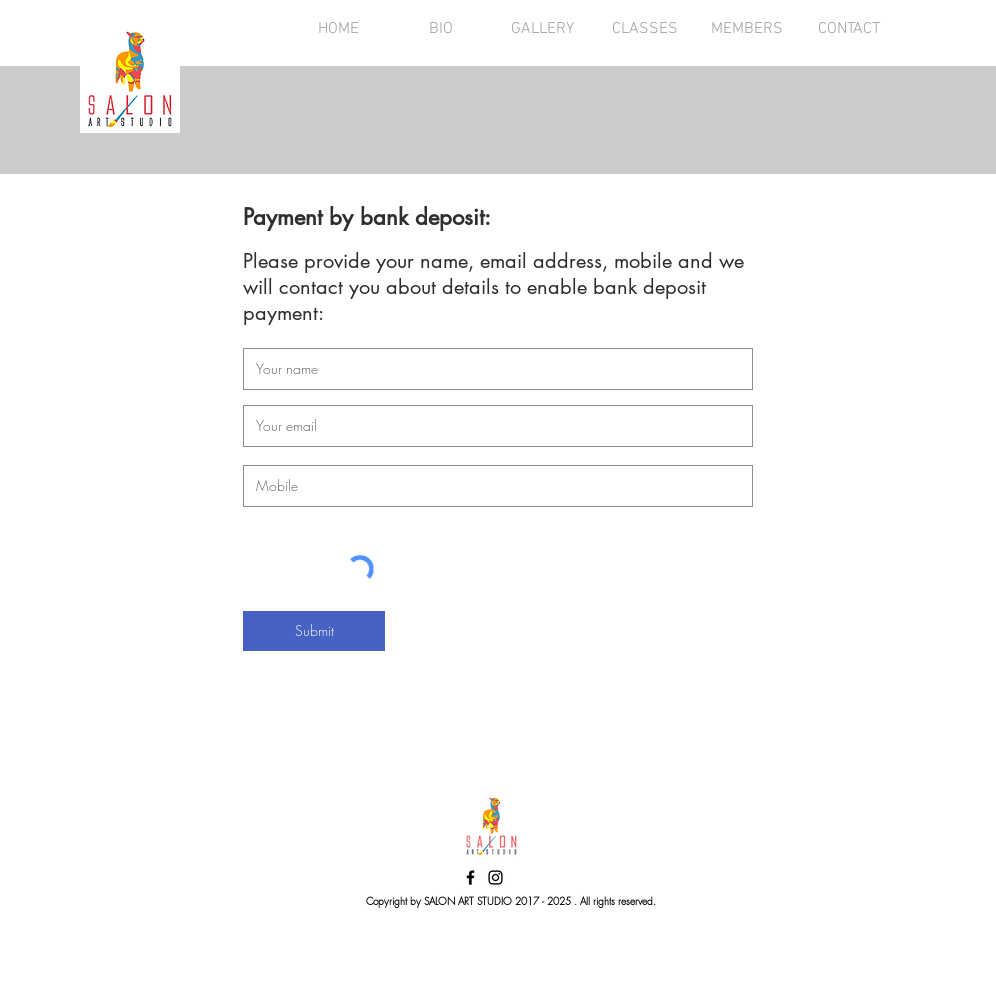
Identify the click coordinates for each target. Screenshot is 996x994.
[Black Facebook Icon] (470, 877)
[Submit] (314, 631)
